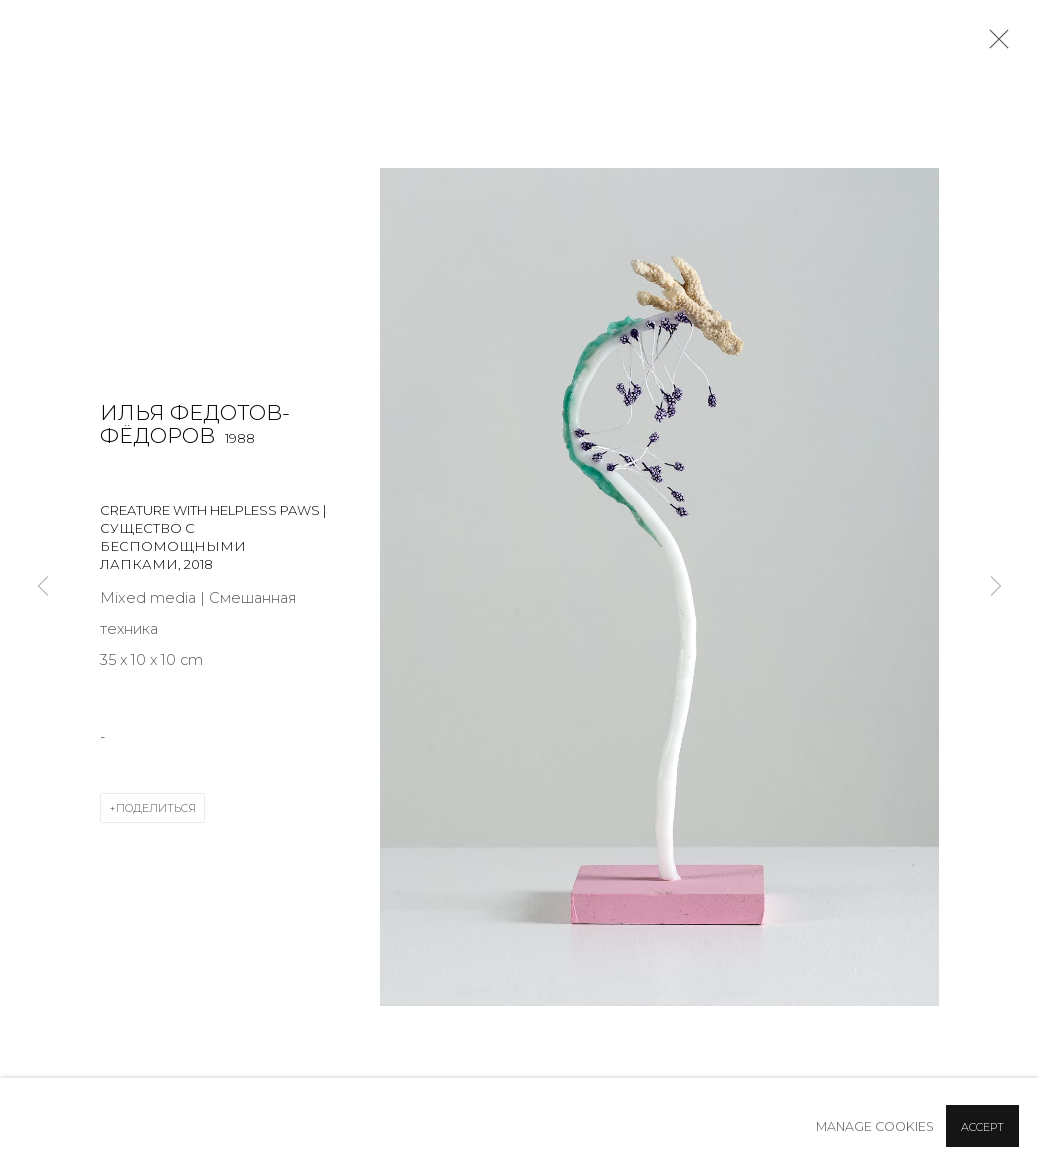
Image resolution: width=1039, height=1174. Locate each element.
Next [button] (996, 587)
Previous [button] (43, 587)
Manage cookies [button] (875, 1126)
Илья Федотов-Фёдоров (195, 424)
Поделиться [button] (156, 808)
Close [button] (994, 45)
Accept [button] (982, 1127)
